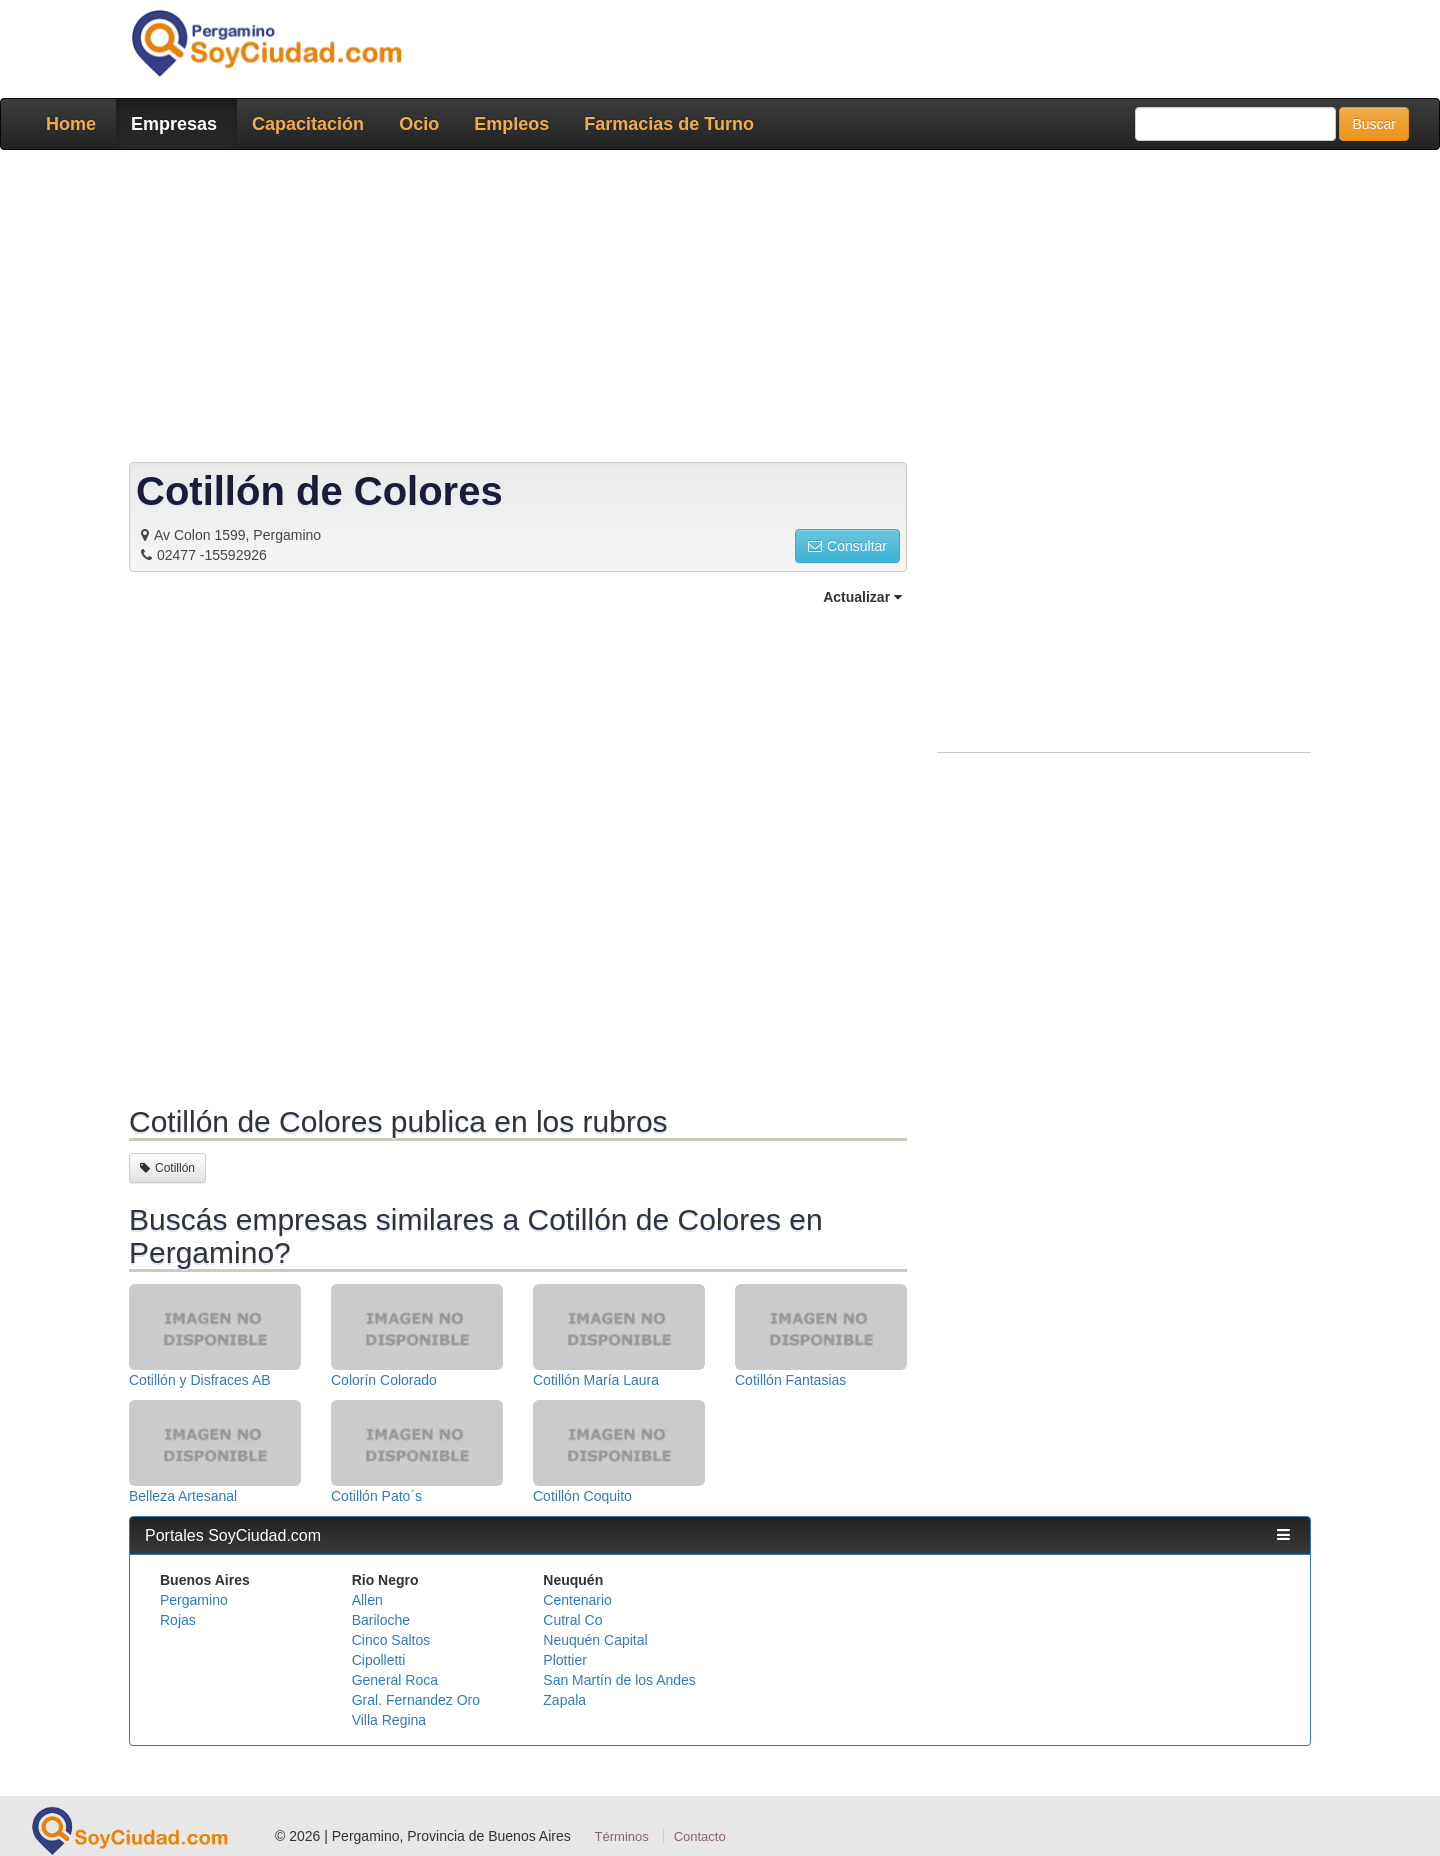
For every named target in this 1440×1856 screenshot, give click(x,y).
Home (71, 124)
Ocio (419, 124)
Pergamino (194, 1600)
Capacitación (308, 124)
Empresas (174, 124)
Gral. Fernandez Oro (416, 1700)
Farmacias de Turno (669, 124)
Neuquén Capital (595, 1640)
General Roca (395, 1680)
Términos (622, 1836)
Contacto (700, 1836)
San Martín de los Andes (619, 1680)
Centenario (577, 1600)
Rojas (178, 1620)
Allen (367, 1600)
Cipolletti (379, 1660)
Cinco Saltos (391, 1640)
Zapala (564, 1700)
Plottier (565, 1660)
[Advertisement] (714, 310)
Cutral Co (572, 1620)
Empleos (511, 124)
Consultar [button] (847, 546)
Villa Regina (389, 1720)
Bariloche (381, 1620)
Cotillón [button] (167, 1168)
